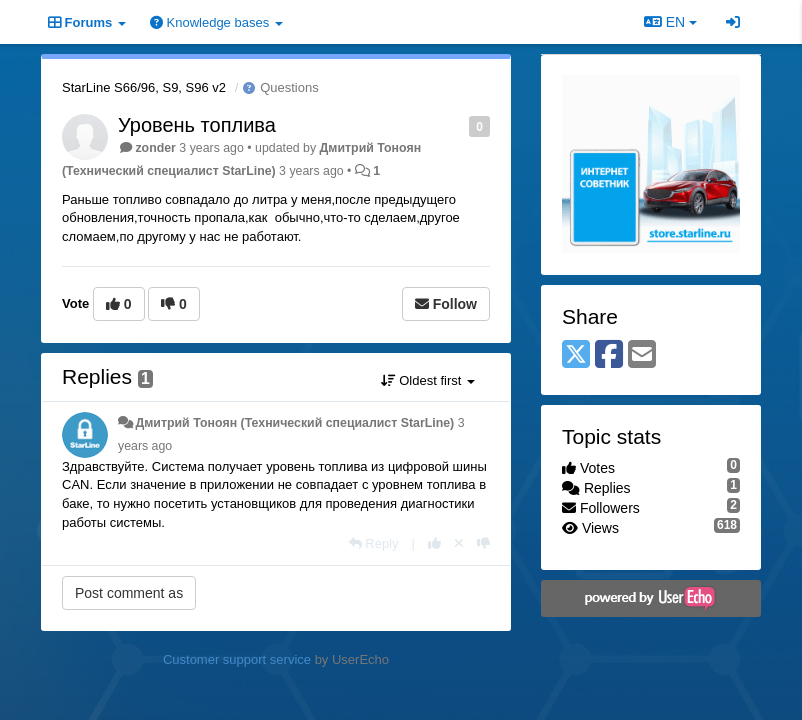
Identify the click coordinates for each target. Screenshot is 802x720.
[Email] (642, 355)
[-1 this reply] (483, 543)
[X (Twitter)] (576, 355)
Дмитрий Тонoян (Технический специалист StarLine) (294, 423)
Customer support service (237, 659)
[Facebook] (609, 355)
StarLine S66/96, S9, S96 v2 (144, 87)
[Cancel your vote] (459, 543)
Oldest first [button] (428, 380)
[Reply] (374, 543)
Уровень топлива (197, 125)
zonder (155, 148)
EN (670, 22)
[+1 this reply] (434, 543)
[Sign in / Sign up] (733, 22)
